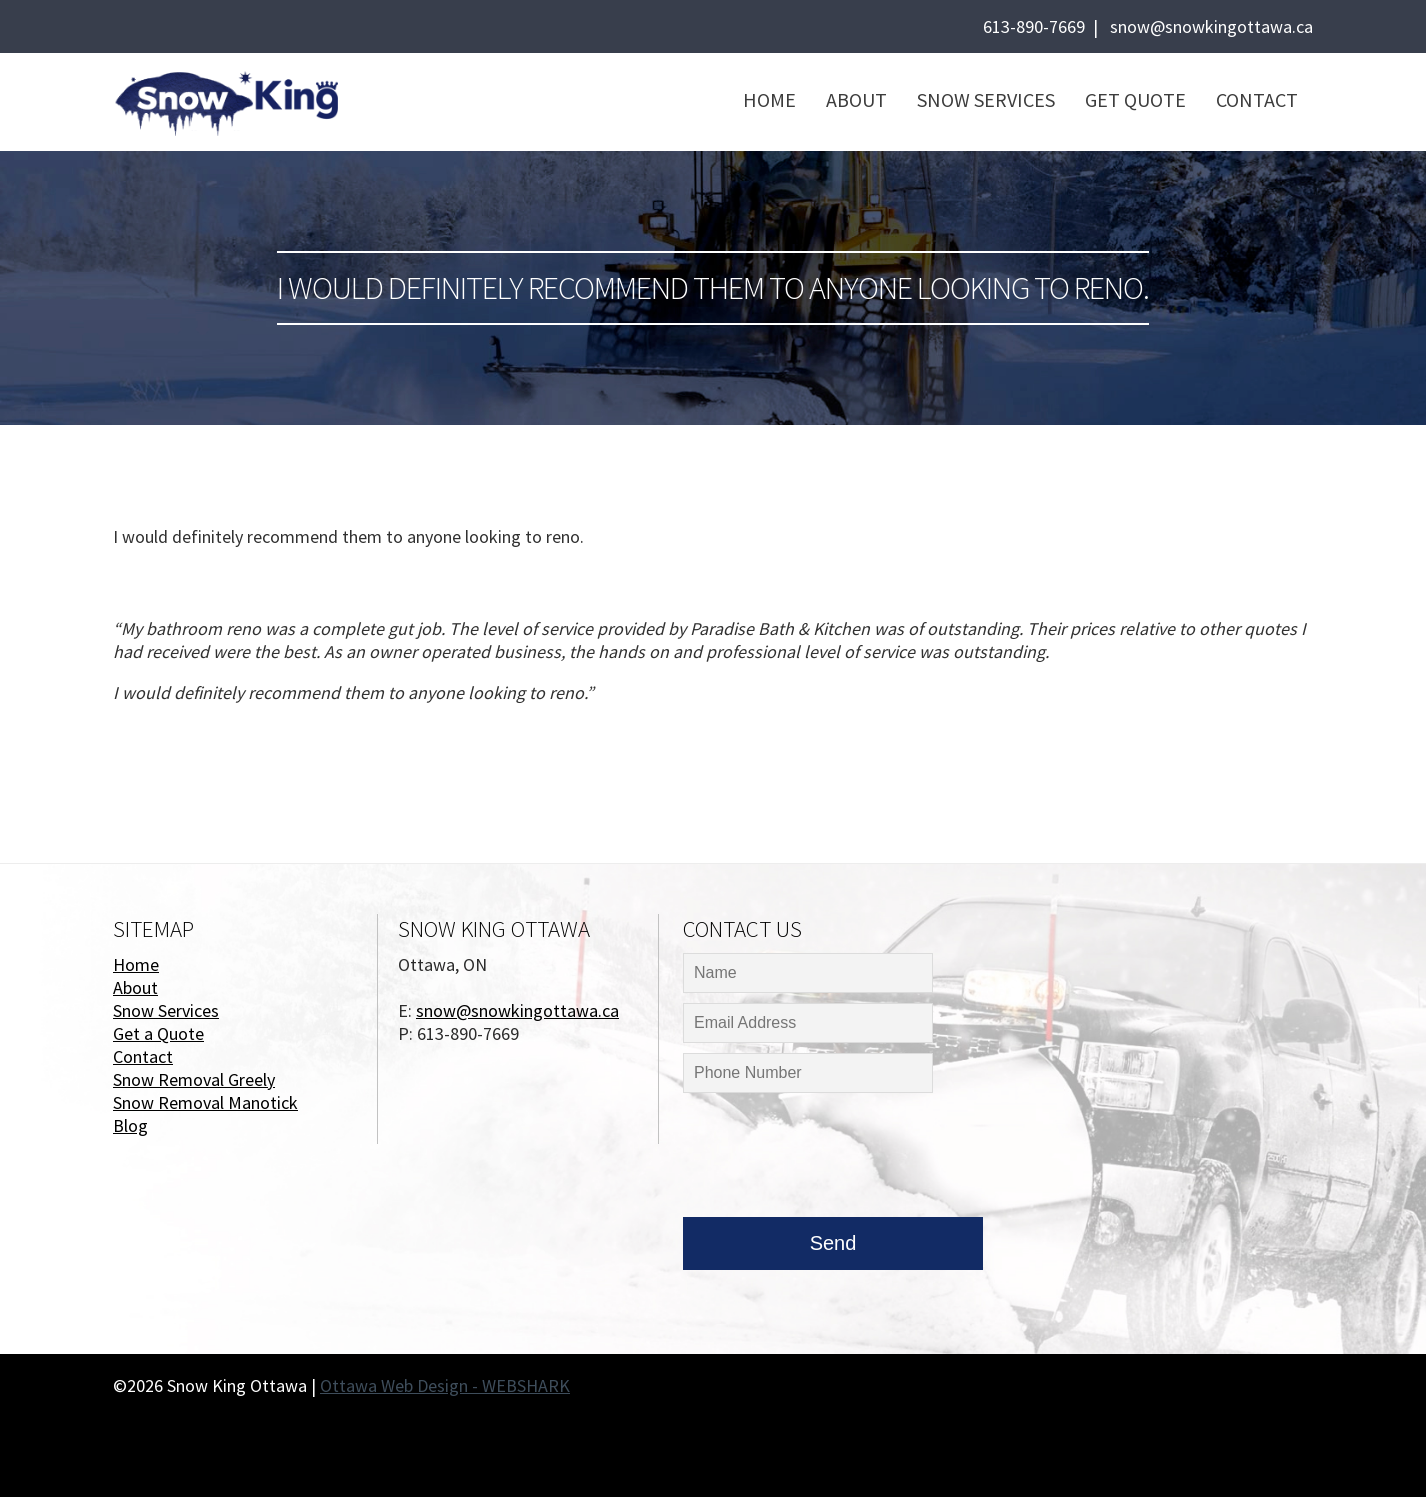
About (856, 99)
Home (769, 99)
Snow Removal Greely (194, 1079)
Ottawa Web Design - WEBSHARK (445, 1385)
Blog (130, 1125)
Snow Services (986, 99)
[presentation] (835, 1160)
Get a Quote (158, 1033)
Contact (1257, 99)
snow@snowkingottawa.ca (1211, 26)
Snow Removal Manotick (205, 1102)
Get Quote (1135, 99)
